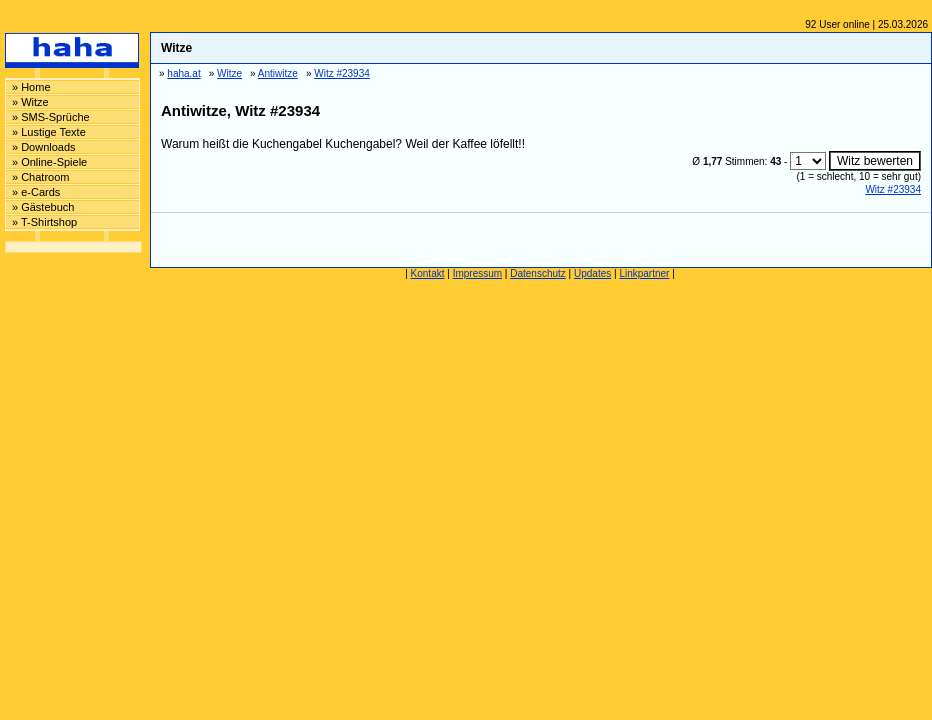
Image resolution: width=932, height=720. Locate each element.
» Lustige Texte (49, 132)
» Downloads (44, 147)
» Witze (30, 102)
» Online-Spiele (49, 162)
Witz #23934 (893, 189)
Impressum (477, 273)
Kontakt (428, 273)
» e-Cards (36, 192)
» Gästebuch (43, 207)
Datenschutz (538, 273)
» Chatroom (40, 177)
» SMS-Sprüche (51, 117)
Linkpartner (644, 273)
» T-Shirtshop (44, 222)
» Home (31, 87)
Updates (592, 273)
